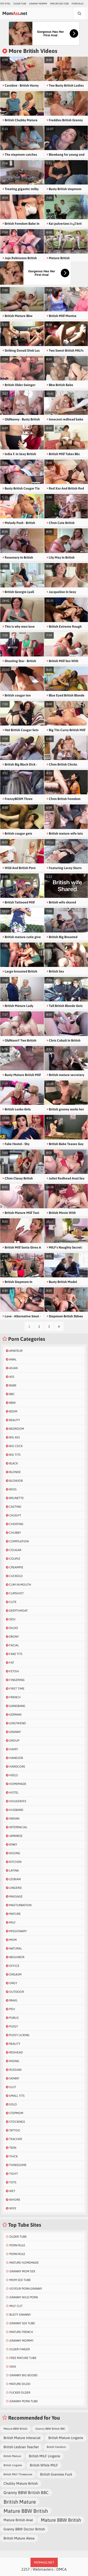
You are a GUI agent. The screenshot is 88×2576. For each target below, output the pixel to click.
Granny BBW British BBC (50, 2428)
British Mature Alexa (19, 2538)
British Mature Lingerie (65, 2438)
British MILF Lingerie (44, 2456)
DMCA (61, 2569)
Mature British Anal (18, 2520)
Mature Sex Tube (59, 3)
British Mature (12, 2456)
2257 (25, 2569)
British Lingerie (13, 2465)
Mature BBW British (15, 2428)
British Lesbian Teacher (21, 2447)
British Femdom (56, 2447)
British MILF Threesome (18, 2474)
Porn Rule (78, 3)
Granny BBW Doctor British (24, 2529)
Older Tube (19, 3)
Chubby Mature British (21, 2483)
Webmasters (43, 2569)
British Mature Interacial (22, 2438)
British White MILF (44, 2465)
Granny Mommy (38, 3)
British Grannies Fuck (56, 2474)
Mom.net (14, 13)
